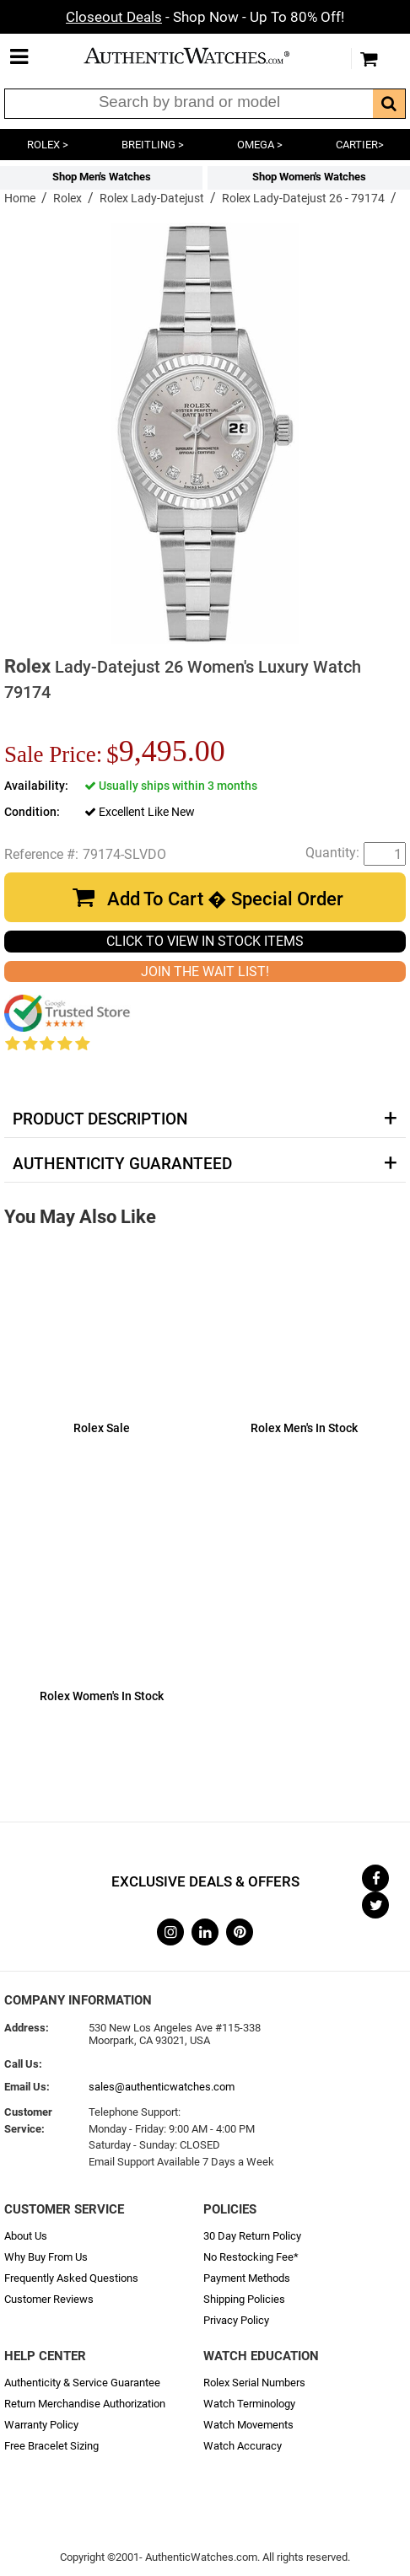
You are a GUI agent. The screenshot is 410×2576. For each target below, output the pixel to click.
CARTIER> (360, 144)
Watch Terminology (249, 2403)
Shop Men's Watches (101, 176)
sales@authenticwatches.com (162, 2086)
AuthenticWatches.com (201, 55)
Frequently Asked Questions (71, 2278)
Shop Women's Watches (309, 176)
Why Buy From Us (46, 2257)
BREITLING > (152, 144)
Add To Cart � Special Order (225, 899)
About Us (25, 2236)
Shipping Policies (244, 2299)
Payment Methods (246, 2278)
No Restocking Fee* (251, 2257)
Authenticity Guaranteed (122, 1164)
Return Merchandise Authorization (84, 2403)
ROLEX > (47, 144)
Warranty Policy (41, 2424)
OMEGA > (260, 144)
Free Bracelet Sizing (51, 2445)
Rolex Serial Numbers (254, 2382)
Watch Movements (248, 2424)
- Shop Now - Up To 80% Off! (205, 16)
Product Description (100, 1119)
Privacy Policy (236, 2320)
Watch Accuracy (242, 2445)
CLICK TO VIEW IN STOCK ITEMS (205, 941)
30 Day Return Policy (252, 2236)
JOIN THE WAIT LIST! (205, 971)
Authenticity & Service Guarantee (82, 2382)
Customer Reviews (49, 2299)
